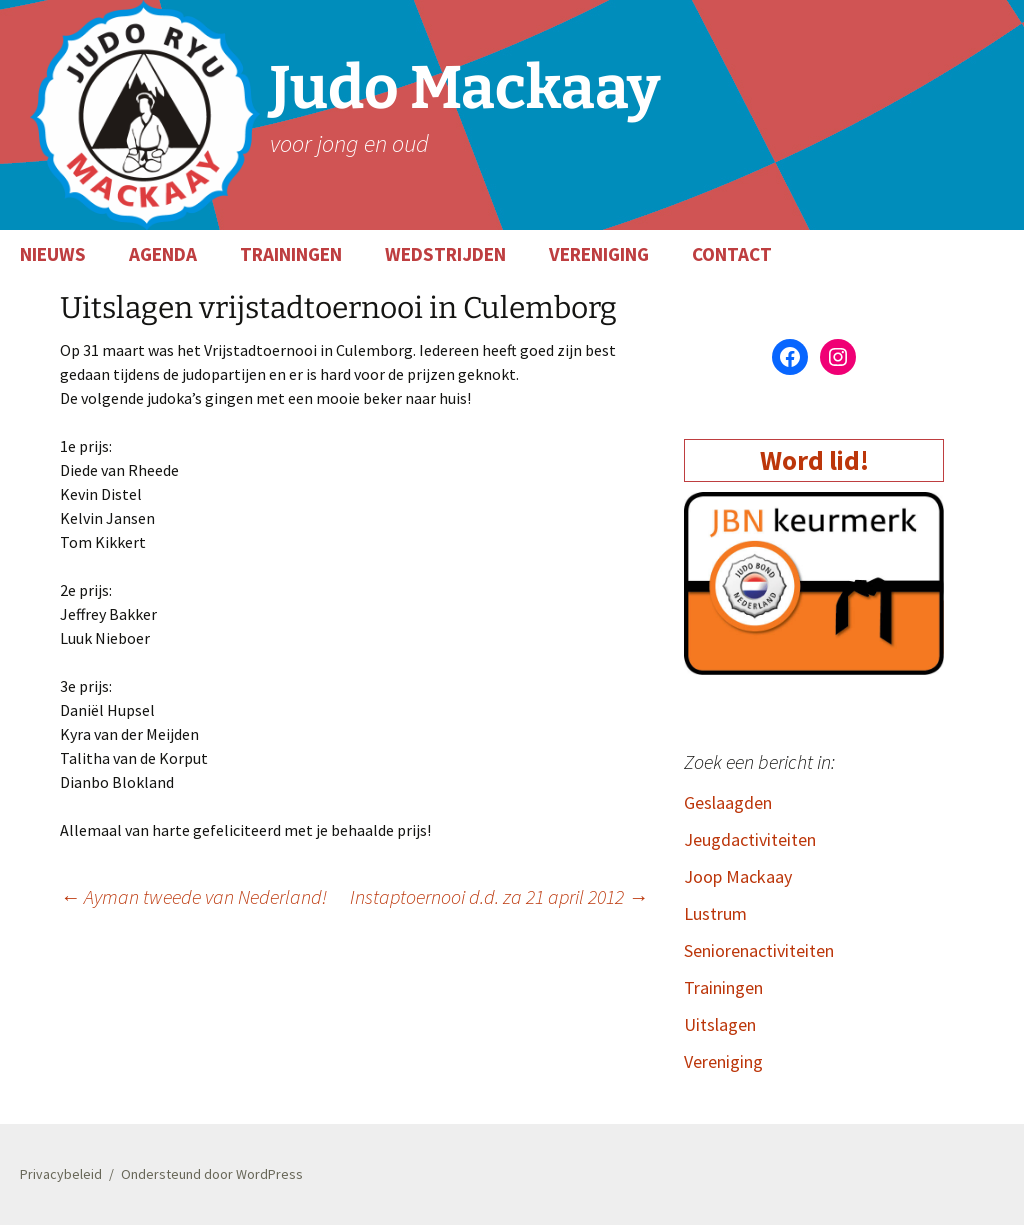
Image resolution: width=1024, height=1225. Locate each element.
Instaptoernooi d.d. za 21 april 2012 (499, 896)
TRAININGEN (291, 254)
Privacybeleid (61, 1174)
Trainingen (723, 987)
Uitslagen (720, 1024)
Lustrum (715, 913)
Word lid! (814, 460)
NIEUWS (53, 254)
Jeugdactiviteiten (750, 839)
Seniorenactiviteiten (759, 950)
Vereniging (723, 1061)
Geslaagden (728, 802)
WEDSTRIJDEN (445, 254)
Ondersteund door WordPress (212, 1174)
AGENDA (163, 254)
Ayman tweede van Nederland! (193, 896)
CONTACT (732, 254)
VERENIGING (599, 254)
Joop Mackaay (738, 876)
